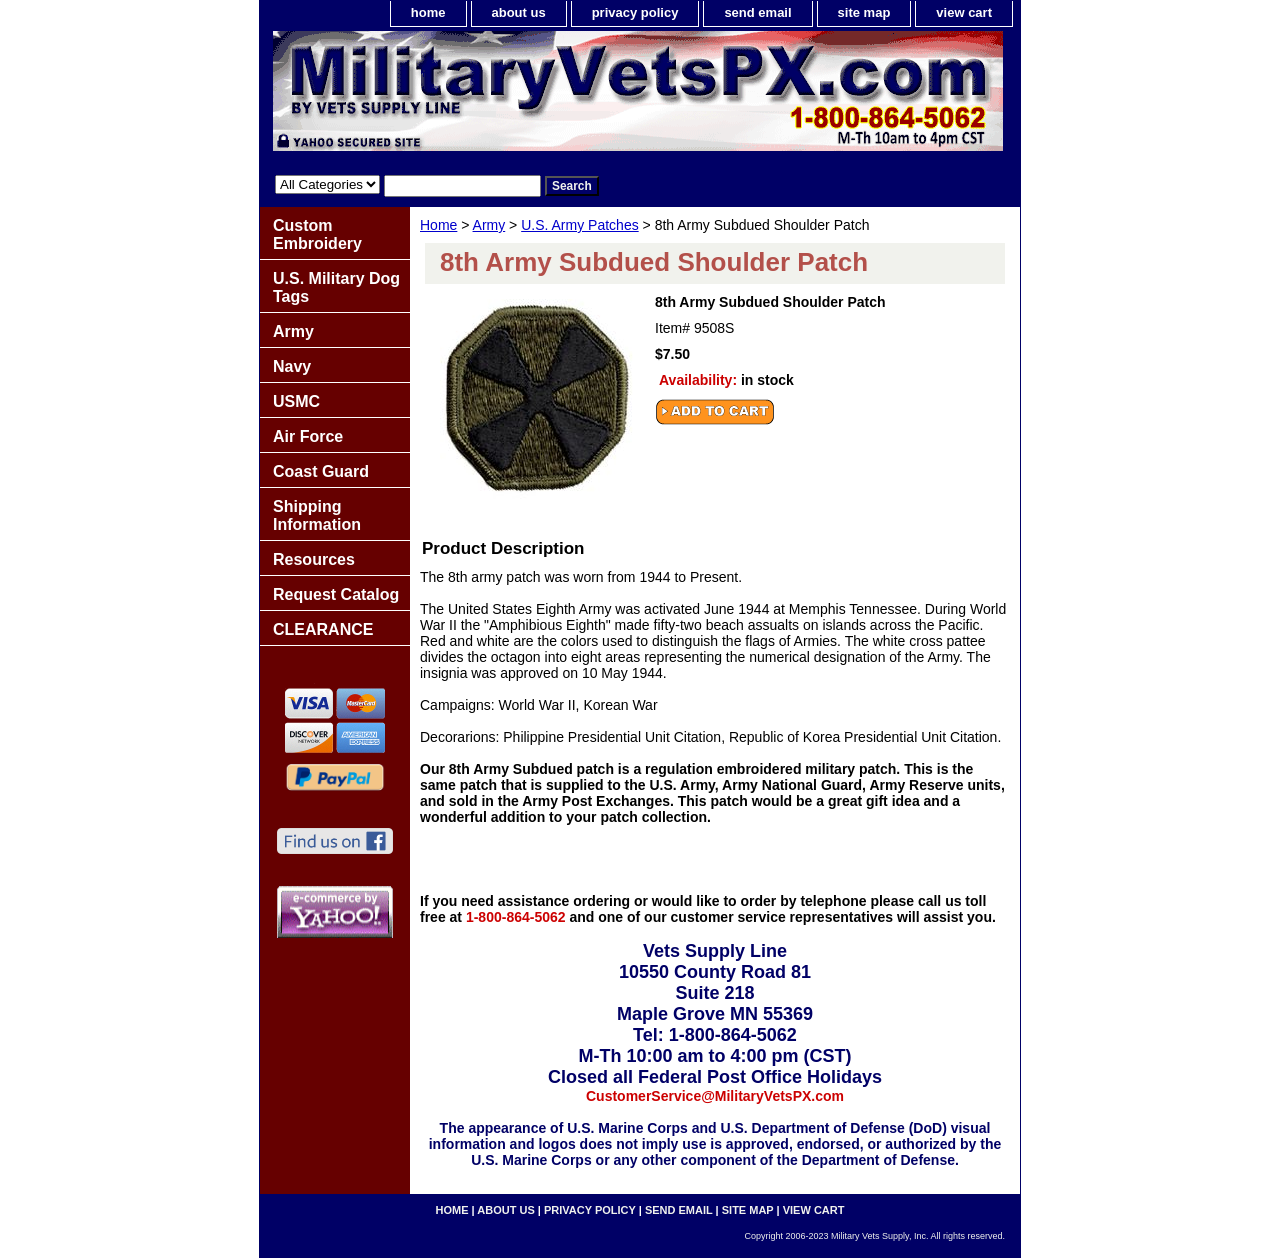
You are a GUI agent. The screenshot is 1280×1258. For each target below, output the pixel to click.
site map (864, 12)
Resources (314, 559)
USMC (296, 401)
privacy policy (635, 12)
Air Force (308, 436)
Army (489, 225)
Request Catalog (336, 594)
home (428, 12)
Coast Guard (321, 471)
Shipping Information (317, 515)
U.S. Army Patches (579, 225)
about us (519, 12)
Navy (292, 366)
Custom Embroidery (317, 234)
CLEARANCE (323, 629)
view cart (964, 12)
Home (438, 225)
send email (757, 12)
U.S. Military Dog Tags (336, 287)
